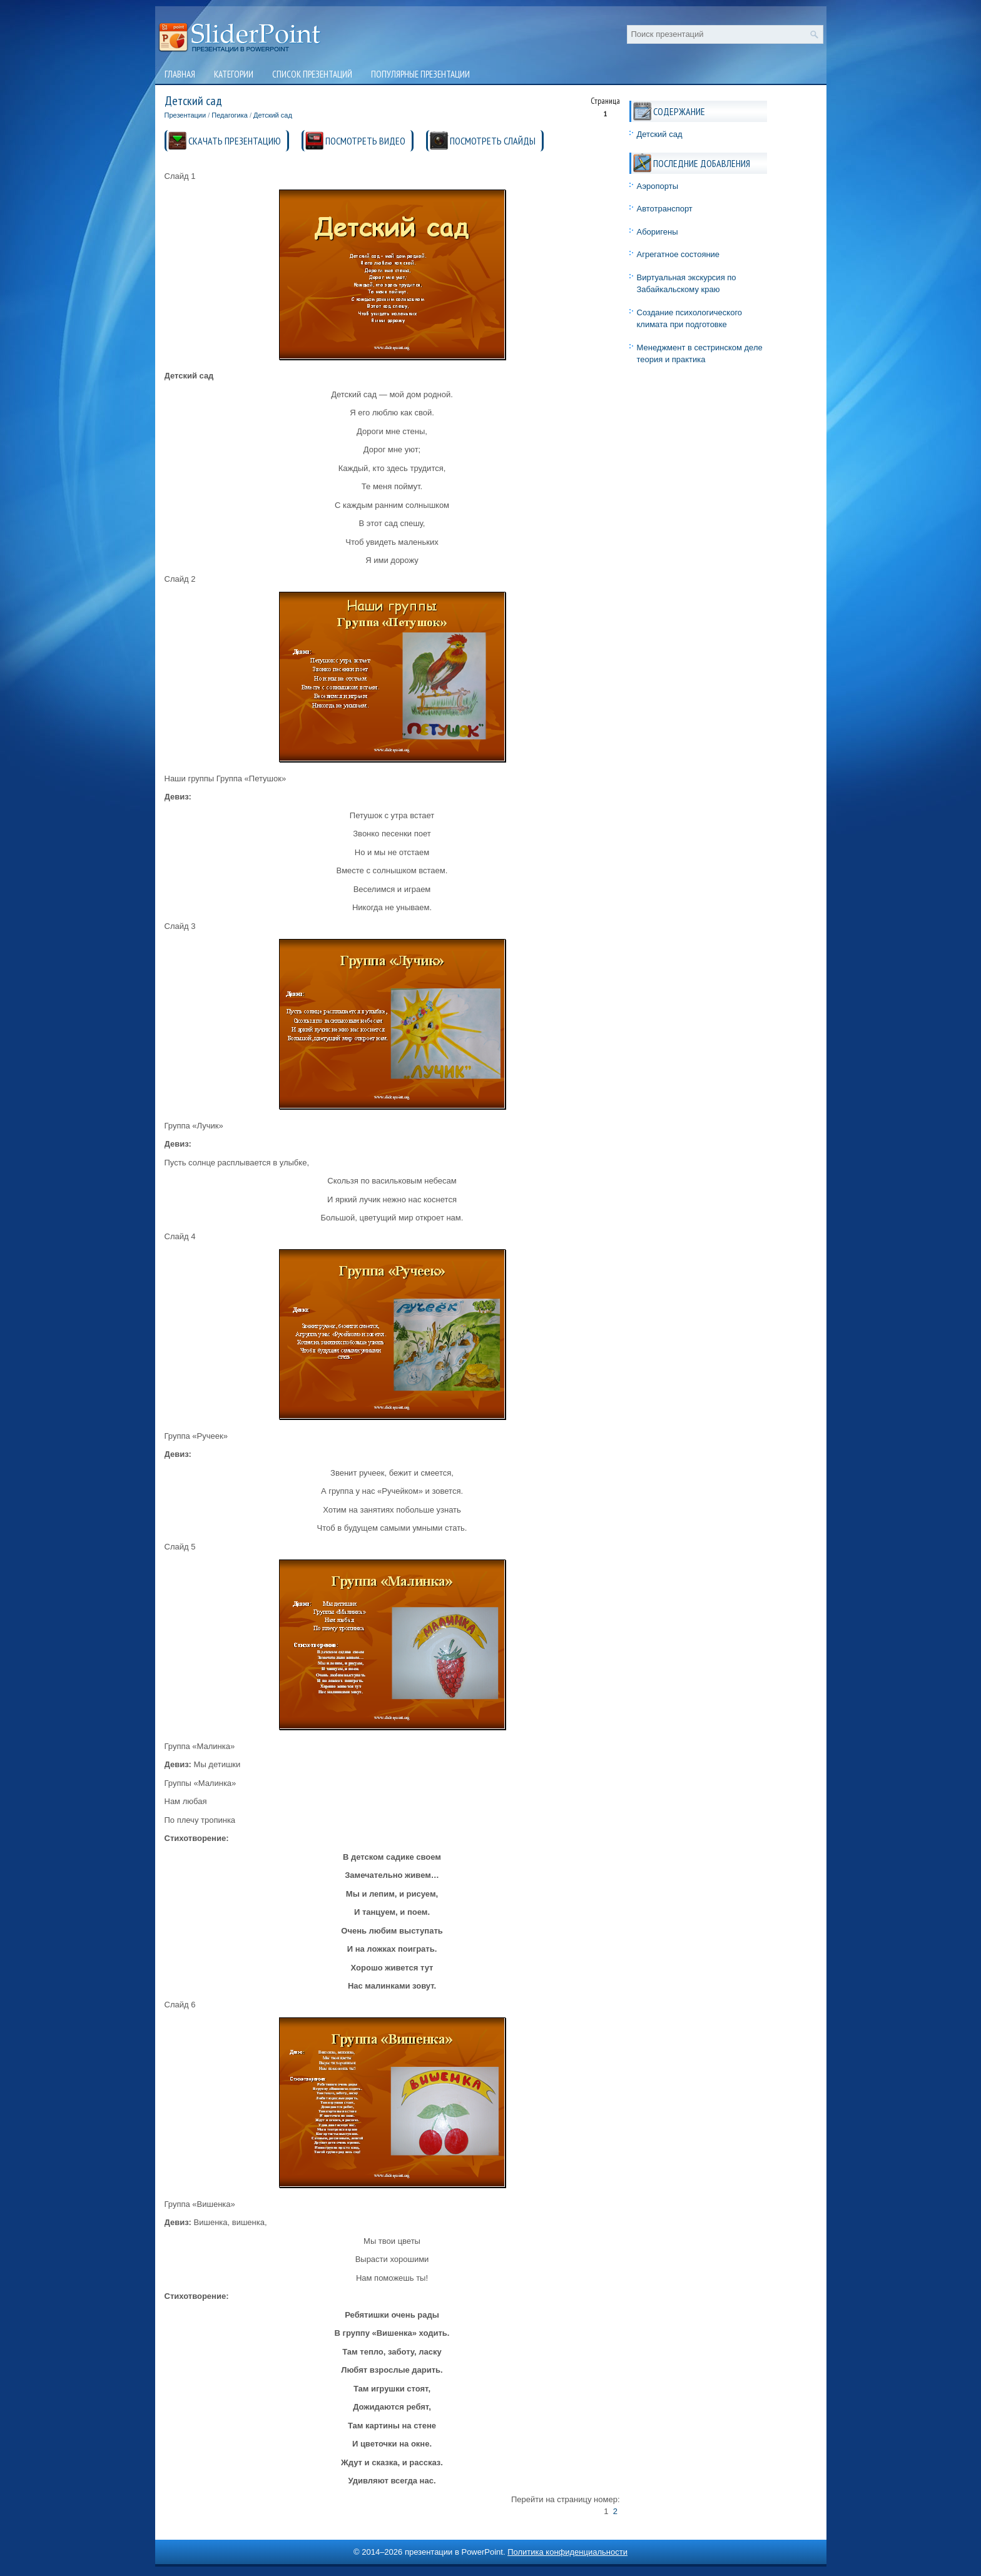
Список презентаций (312, 74)
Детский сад (272, 115)
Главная (180, 74)
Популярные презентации (420, 74)
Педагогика (229, 115)
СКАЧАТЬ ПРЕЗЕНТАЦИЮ (234, 141)
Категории (233, 74)
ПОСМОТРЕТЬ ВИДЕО (365, 141)
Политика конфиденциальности (567, 2552)
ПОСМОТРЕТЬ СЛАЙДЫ (493, 140)
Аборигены (657, 231)
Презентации (185, 115)
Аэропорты (658, 186)
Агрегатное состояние (678, 254)
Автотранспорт (665, 208)
